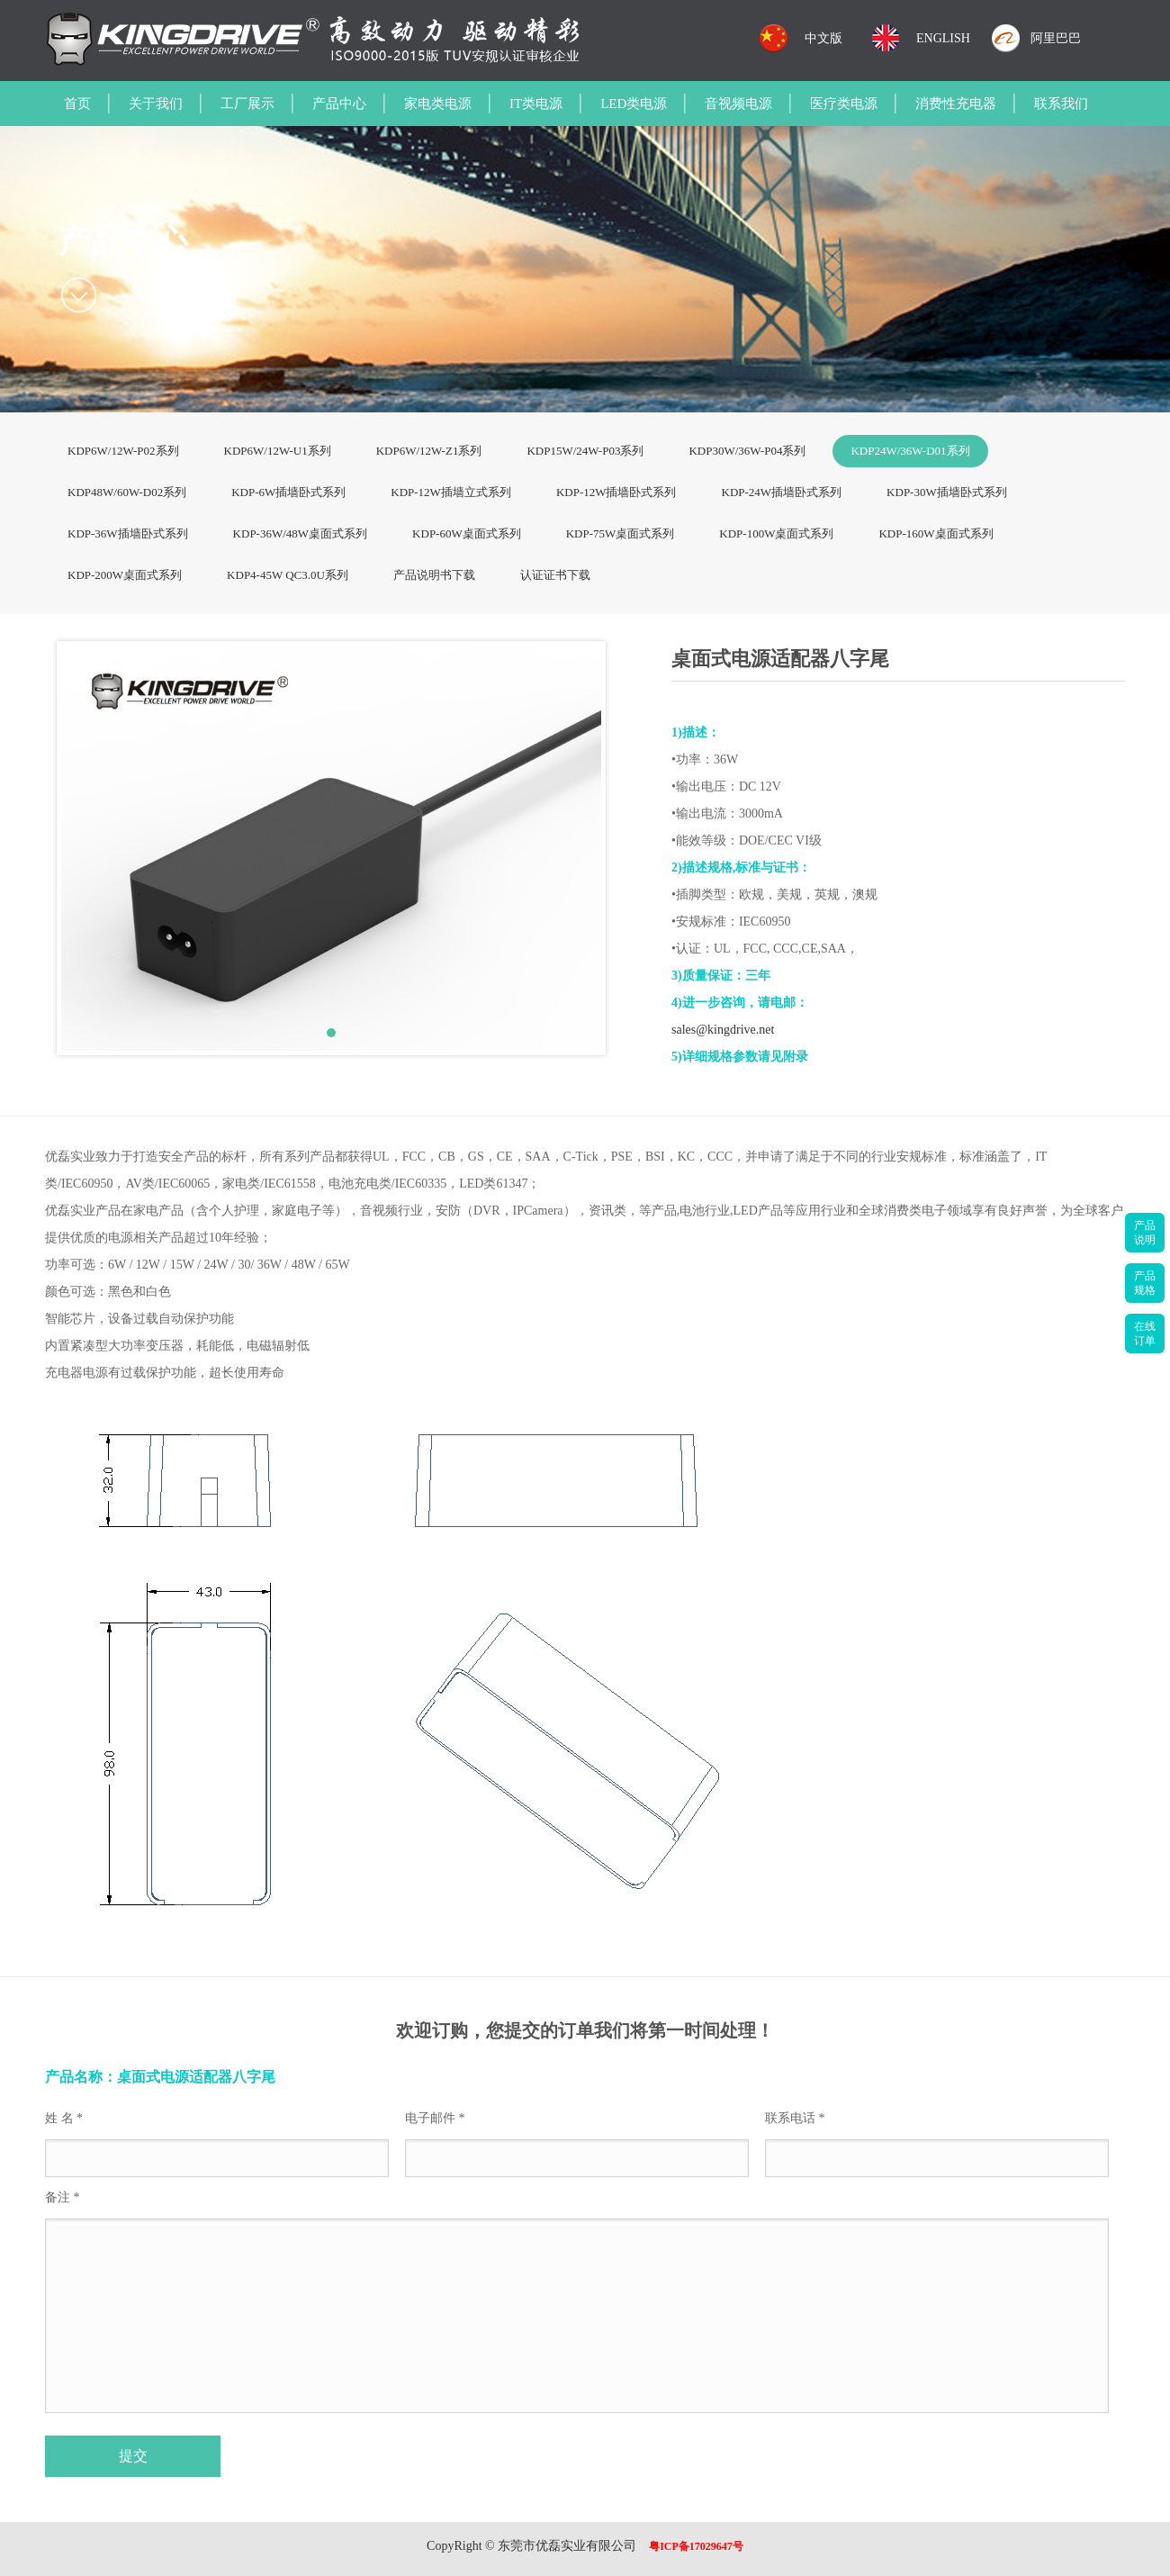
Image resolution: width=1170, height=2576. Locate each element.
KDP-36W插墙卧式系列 (128, 533)
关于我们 (156, 103)
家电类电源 (438, 103)
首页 (77, 103)
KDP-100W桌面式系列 (776, 533)
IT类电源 (535, 103)
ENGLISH (943, 38)
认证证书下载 (555, 575)
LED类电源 (633, 103)
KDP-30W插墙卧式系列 (946, 492)
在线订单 (1145, 1333)
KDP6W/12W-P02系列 (123, 450)
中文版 (823, 38)
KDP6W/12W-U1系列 (277, 450)
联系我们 (1061, 103)
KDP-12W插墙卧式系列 (616, 492)
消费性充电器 (955, 103)
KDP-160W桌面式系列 (935, 533)
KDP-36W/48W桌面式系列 (300, 533)
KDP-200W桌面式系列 (125, 575)
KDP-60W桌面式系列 (466, 533)
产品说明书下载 (434, 575)
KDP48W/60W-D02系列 (127, 492)
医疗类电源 (844, 103)
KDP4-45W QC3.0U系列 (287, 575)
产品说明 (1145, 1232)
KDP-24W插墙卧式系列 (782, 492)
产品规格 (1145, 1283)
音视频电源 (738, 103)
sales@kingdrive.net (722, 1029)
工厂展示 (247, 103)
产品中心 (339, 103)
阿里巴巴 (1055, 38)
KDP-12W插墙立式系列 (451, 492)
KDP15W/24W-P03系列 (585, 450)
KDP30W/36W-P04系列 (747, 450)
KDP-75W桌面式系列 (620, 533)
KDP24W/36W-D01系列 (909, 450)
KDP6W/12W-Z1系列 (429, 450)
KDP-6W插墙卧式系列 (288, 492)
